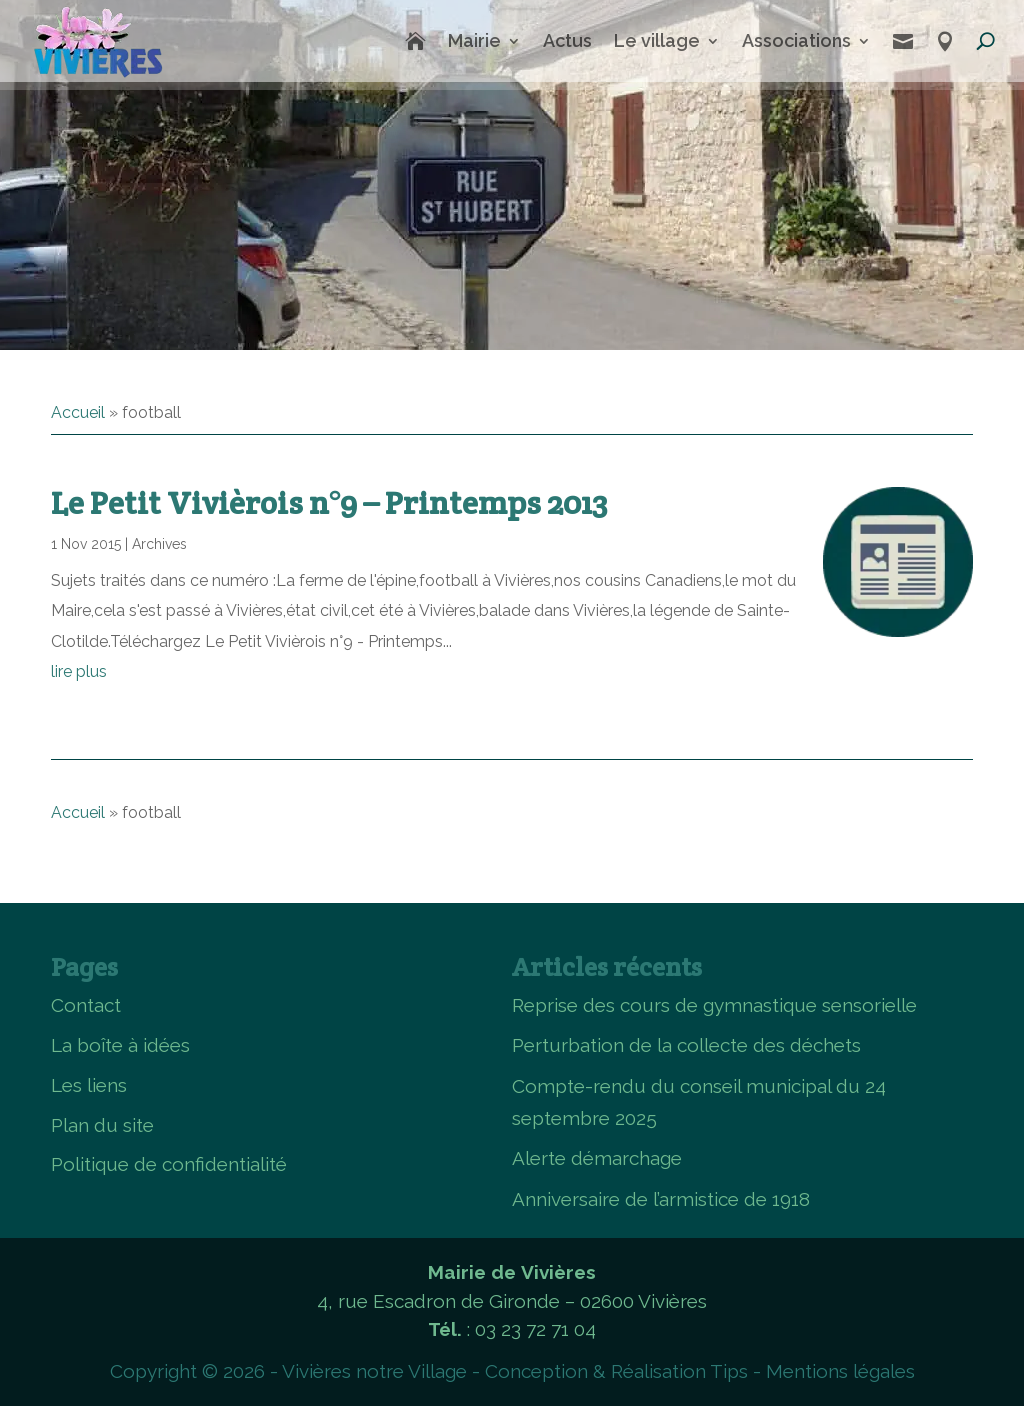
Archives (159, 544)
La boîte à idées (120, 1045)
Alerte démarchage (597, 1158)
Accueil (78, 412)
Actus (567, 40)
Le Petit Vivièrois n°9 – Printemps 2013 (329, 502)
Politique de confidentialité (169, 1164)
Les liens (89, 1085)
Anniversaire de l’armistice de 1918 (661, 1199)
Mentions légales (840, 1371)
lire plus (79, 671)
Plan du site (102, 1125)
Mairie (474, 40)
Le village (657, 40)
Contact (86, 1005)
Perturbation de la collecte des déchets (686, 1045)
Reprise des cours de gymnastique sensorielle (714, 1005)
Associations (796, 40)
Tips (729, 1371)
